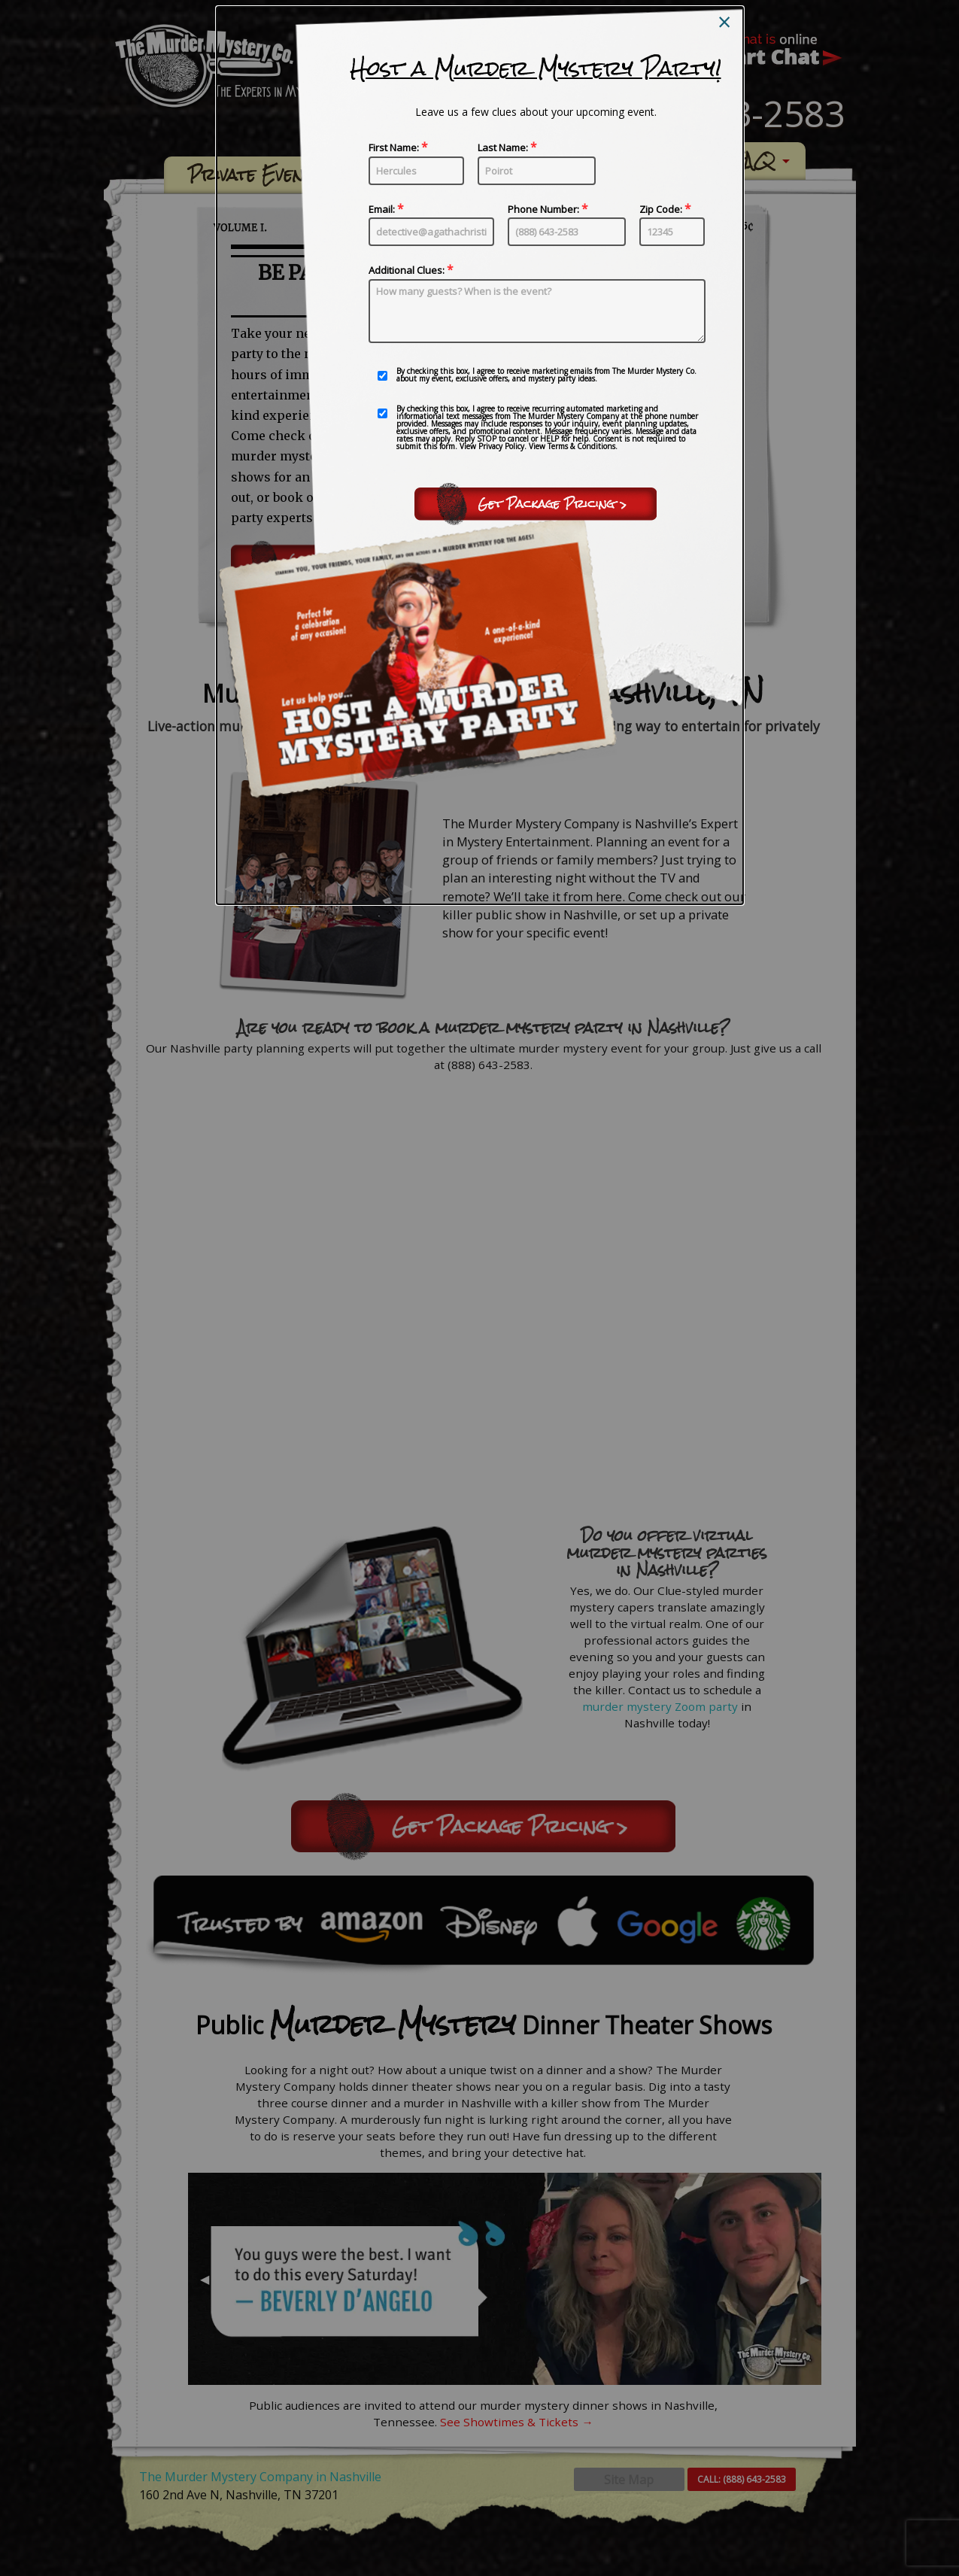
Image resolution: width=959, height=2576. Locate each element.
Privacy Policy (501, 446)
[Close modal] (724, 22)
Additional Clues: (537, 303)
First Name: (416, 163)
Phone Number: (567, 225)
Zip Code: (672, 225)
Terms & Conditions (581, 446)
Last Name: (537, 163)
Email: (431, 225)
